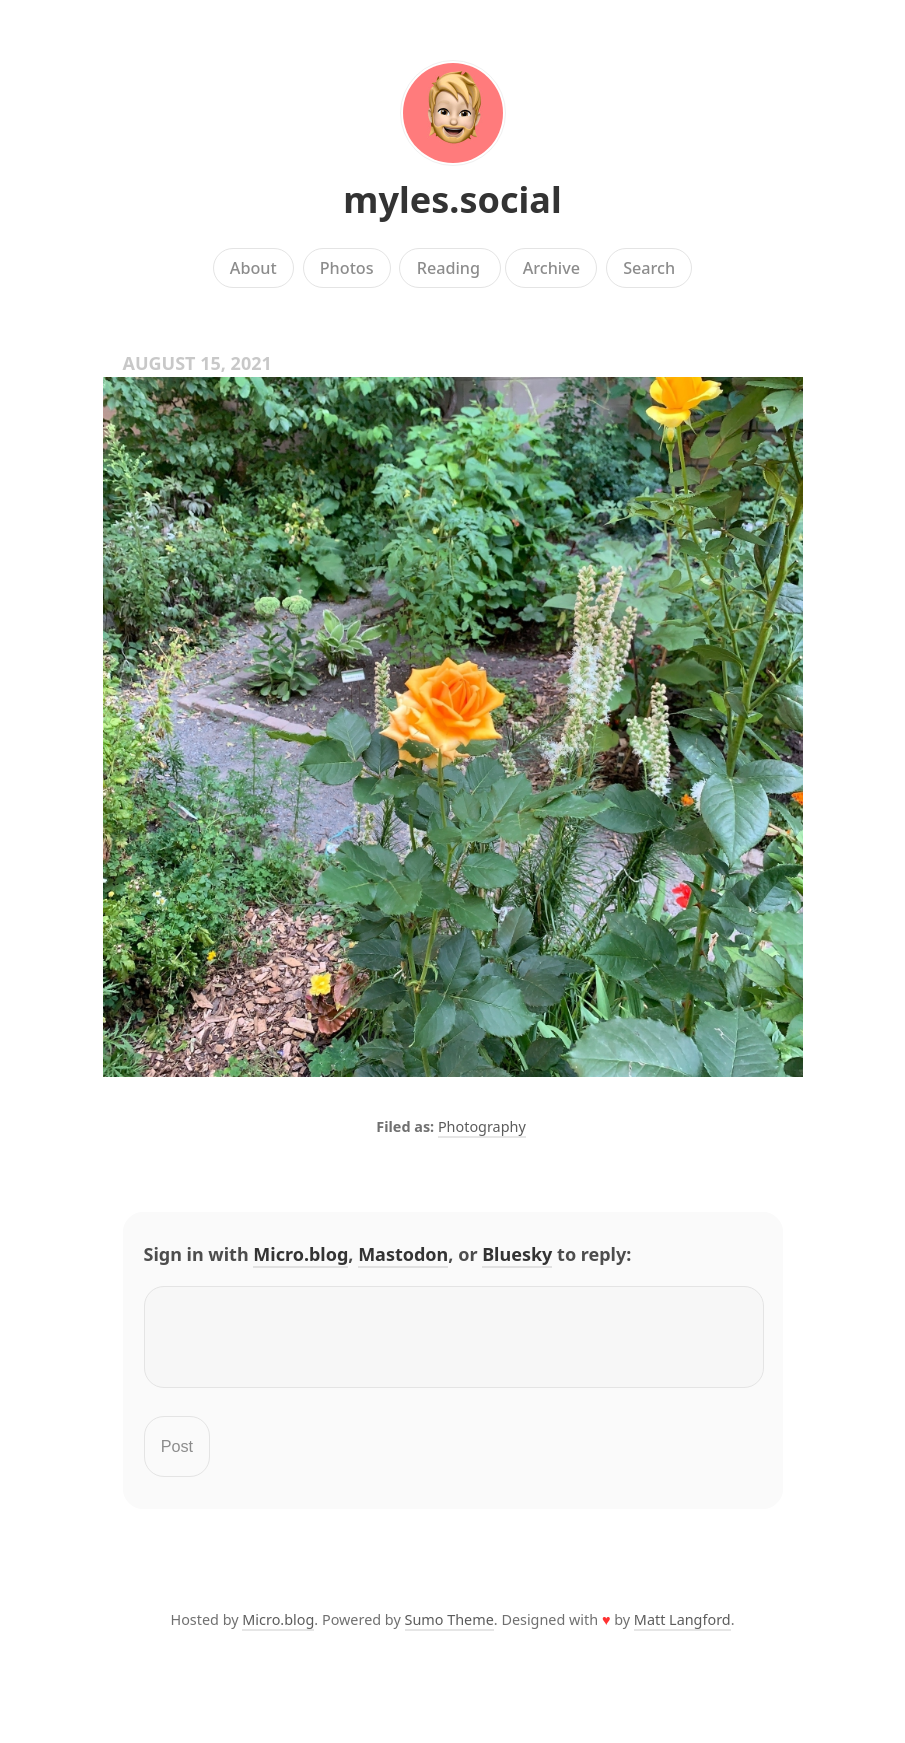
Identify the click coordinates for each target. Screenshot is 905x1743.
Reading (451, 268)
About (253, 268)
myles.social (452, 199)
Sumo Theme (449, 1631)
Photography (482, 1126)
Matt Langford (682, 1631)
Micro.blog (300, 1254)
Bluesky (517, 1254)
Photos (347, 268)
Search (649, 268)
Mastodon (403, 1254)
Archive (551, 268)
